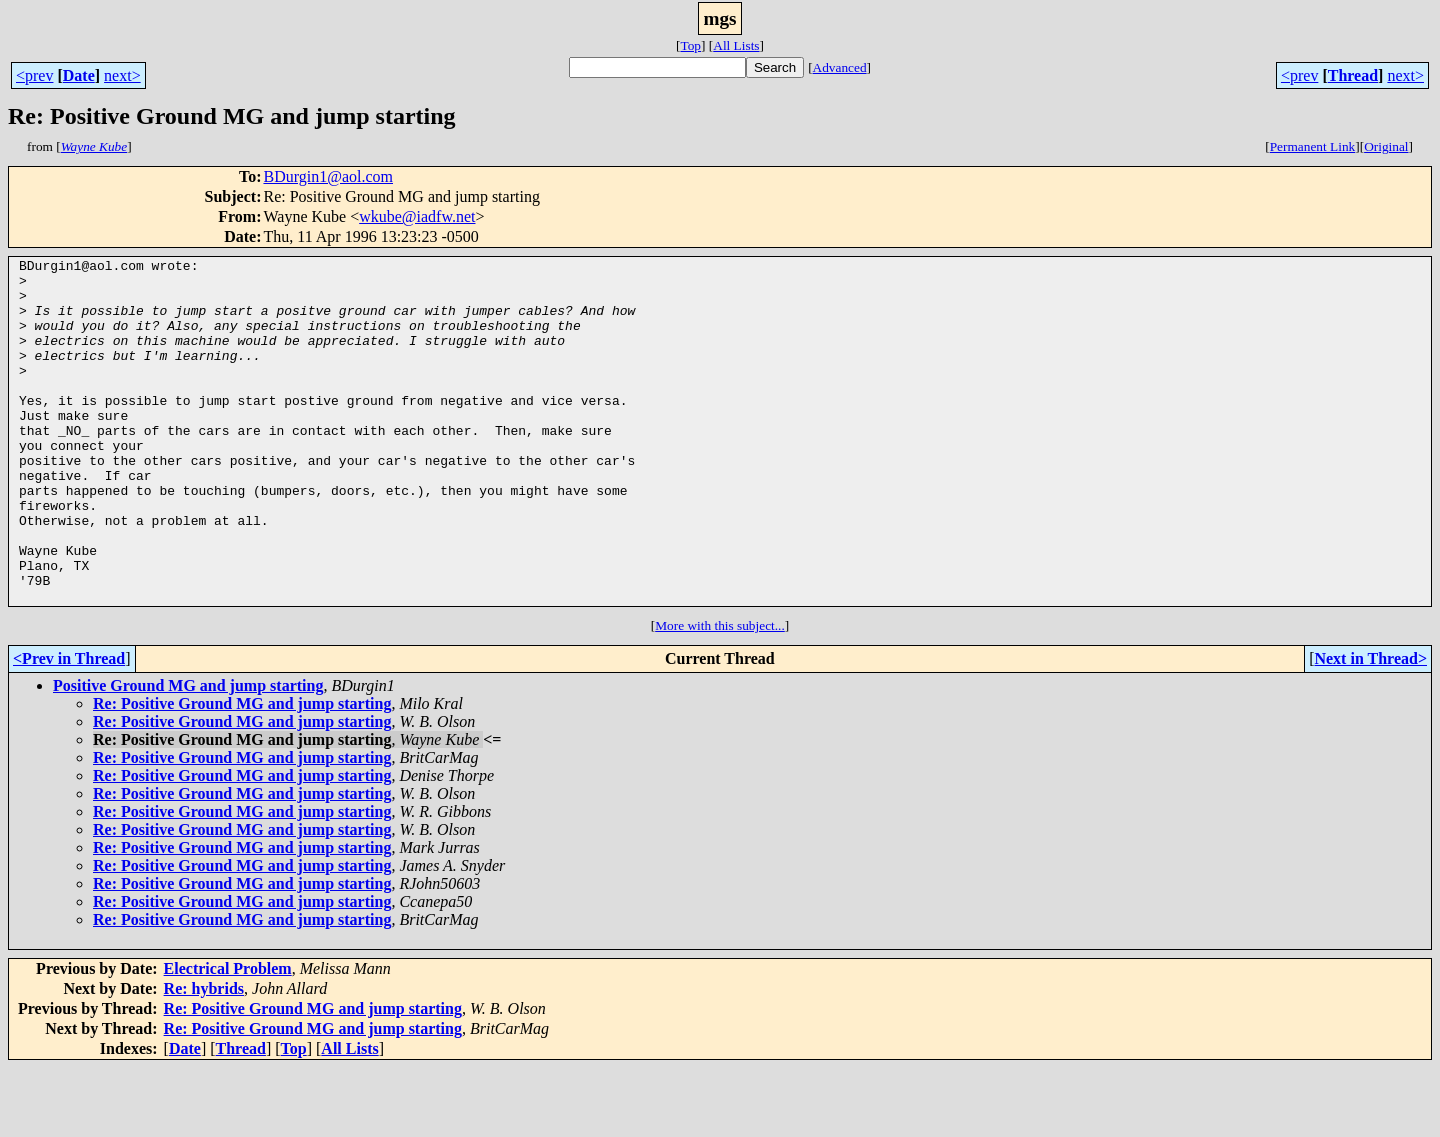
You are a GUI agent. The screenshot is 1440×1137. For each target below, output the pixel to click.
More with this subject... (720, 694)
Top (690, 45)
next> (122, 75)
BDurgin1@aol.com (328, 176)
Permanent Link (1313, 146)
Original (1386, 146)
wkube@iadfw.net (417, 216)
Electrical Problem (228, 1037)
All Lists (736, 45)
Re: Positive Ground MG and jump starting (242, 772)
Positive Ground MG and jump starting (188, 754)
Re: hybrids (204, 1057)
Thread (1353, 75)
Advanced (840, 67)
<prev (34, 75)
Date (79, 75)
